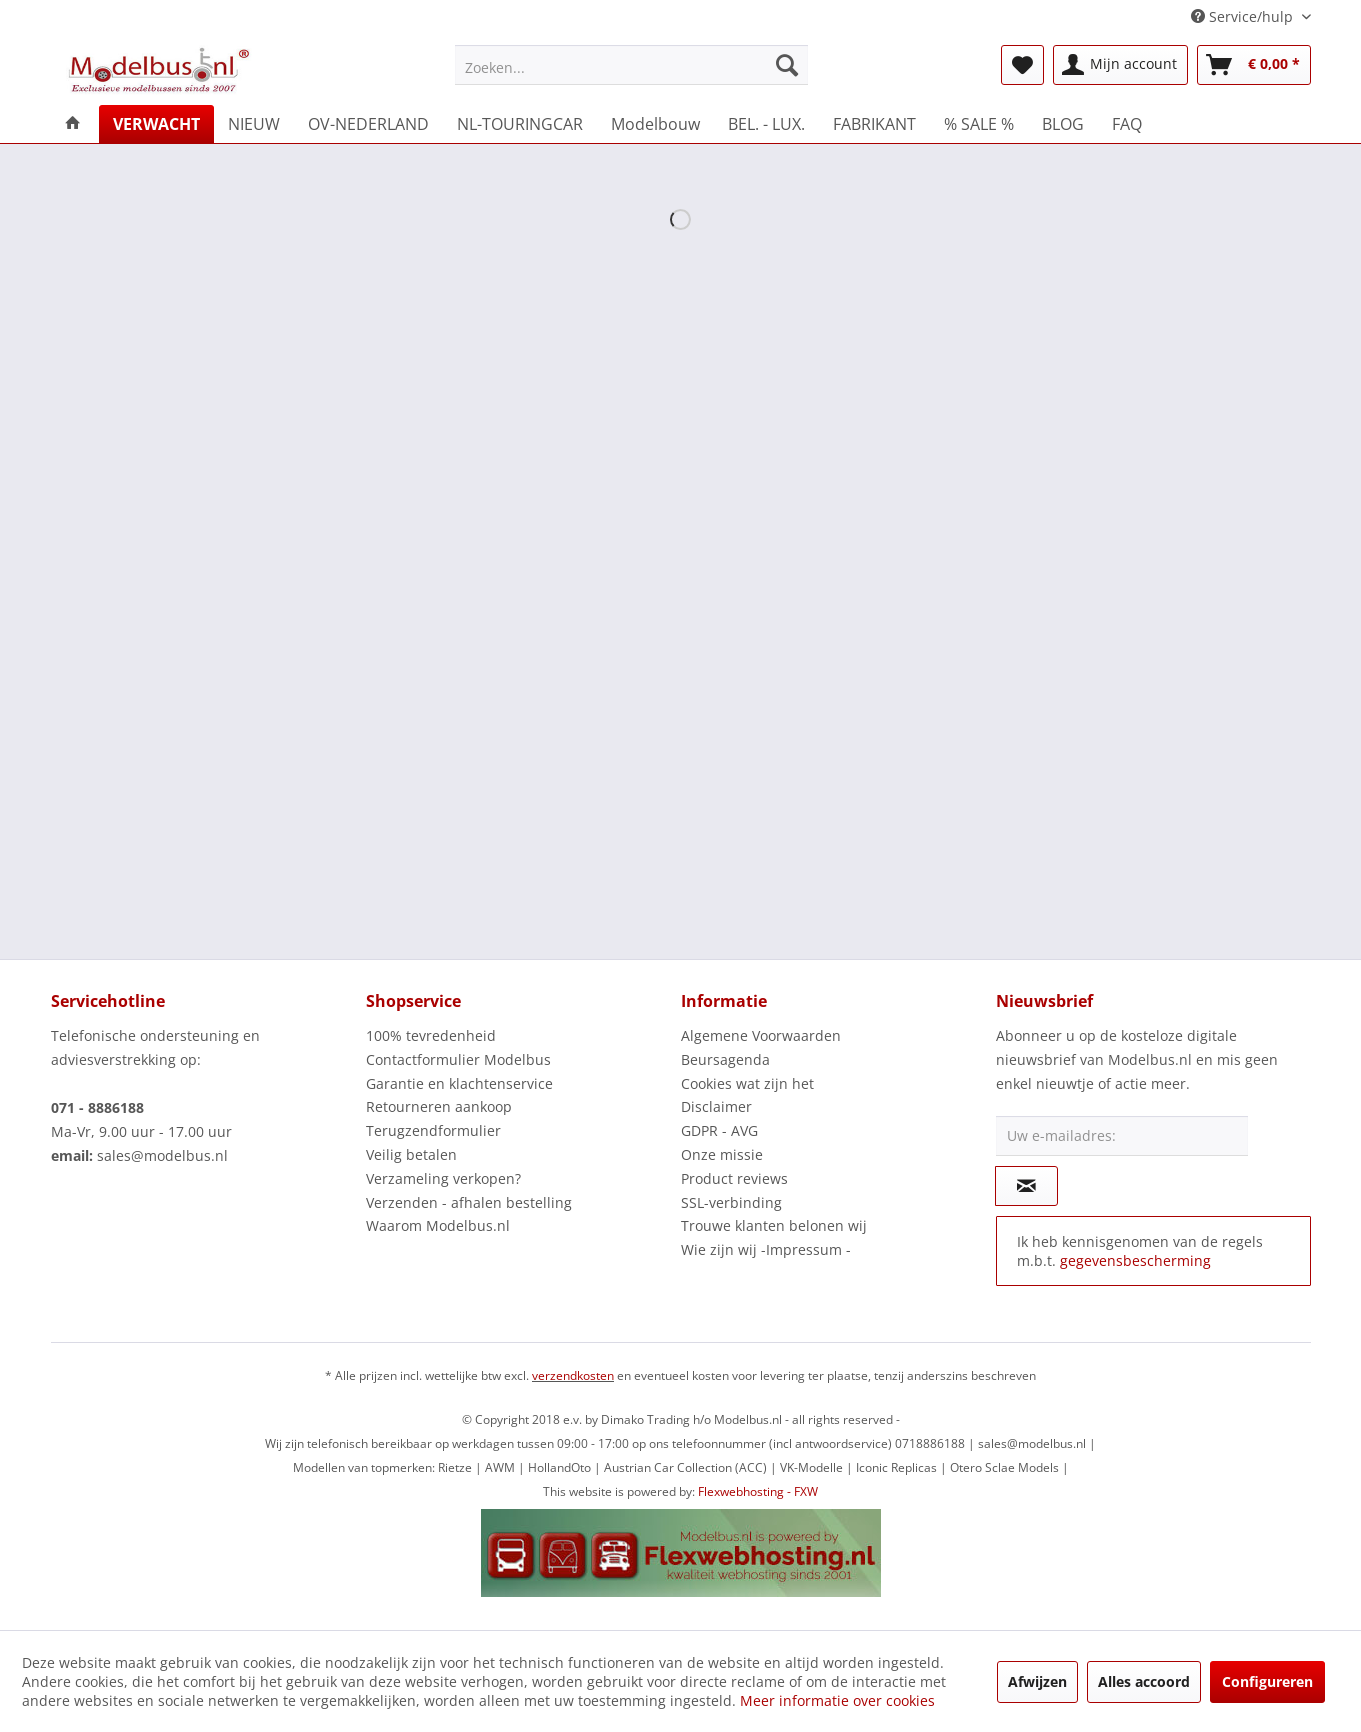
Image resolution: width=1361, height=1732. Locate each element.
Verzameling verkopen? (443, 1178)
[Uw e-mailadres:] (1122, 1136)
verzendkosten (573, 1375)
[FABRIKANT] (874, 124)
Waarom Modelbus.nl (438, 1225)
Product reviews (734, 1178)
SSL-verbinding (731, 1202)
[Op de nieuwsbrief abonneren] (1026, 1186)
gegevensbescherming (1135, 1260)
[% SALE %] (979, 124)
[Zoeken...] (631, 65)
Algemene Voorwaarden (761, 1035)
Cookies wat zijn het (747, 1083)
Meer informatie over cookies (837, 1700)
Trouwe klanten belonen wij (774, 1225)
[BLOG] (1063, 124)
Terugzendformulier (433, 1130)
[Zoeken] (787, 65)
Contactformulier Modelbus (458, 1059)
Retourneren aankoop (439, 1106)
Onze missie (722, 1154)
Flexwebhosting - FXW (758, 1491)
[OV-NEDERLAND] (368, 124)
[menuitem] (631, 65)
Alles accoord (1144, 1681)
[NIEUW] (254, 124)
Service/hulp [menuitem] (1244, 16)
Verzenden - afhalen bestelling (469, 1202)
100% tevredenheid (431, 1035)
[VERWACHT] (156, 124)
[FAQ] (1127, 124)
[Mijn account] (1120, 65)
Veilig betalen (411, 1154)
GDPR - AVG (719, 1130)
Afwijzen (1037, 1681)
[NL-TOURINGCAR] (520, 124)
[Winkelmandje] (1254, 65)
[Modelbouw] (655, 124)
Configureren (1267, 1681)
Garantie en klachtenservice (459, 1083)
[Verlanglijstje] (1022, 65)
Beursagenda (725, 1059)
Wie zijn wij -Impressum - (766, 1249)
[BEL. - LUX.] (766, 124)
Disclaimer (716, 1106)
